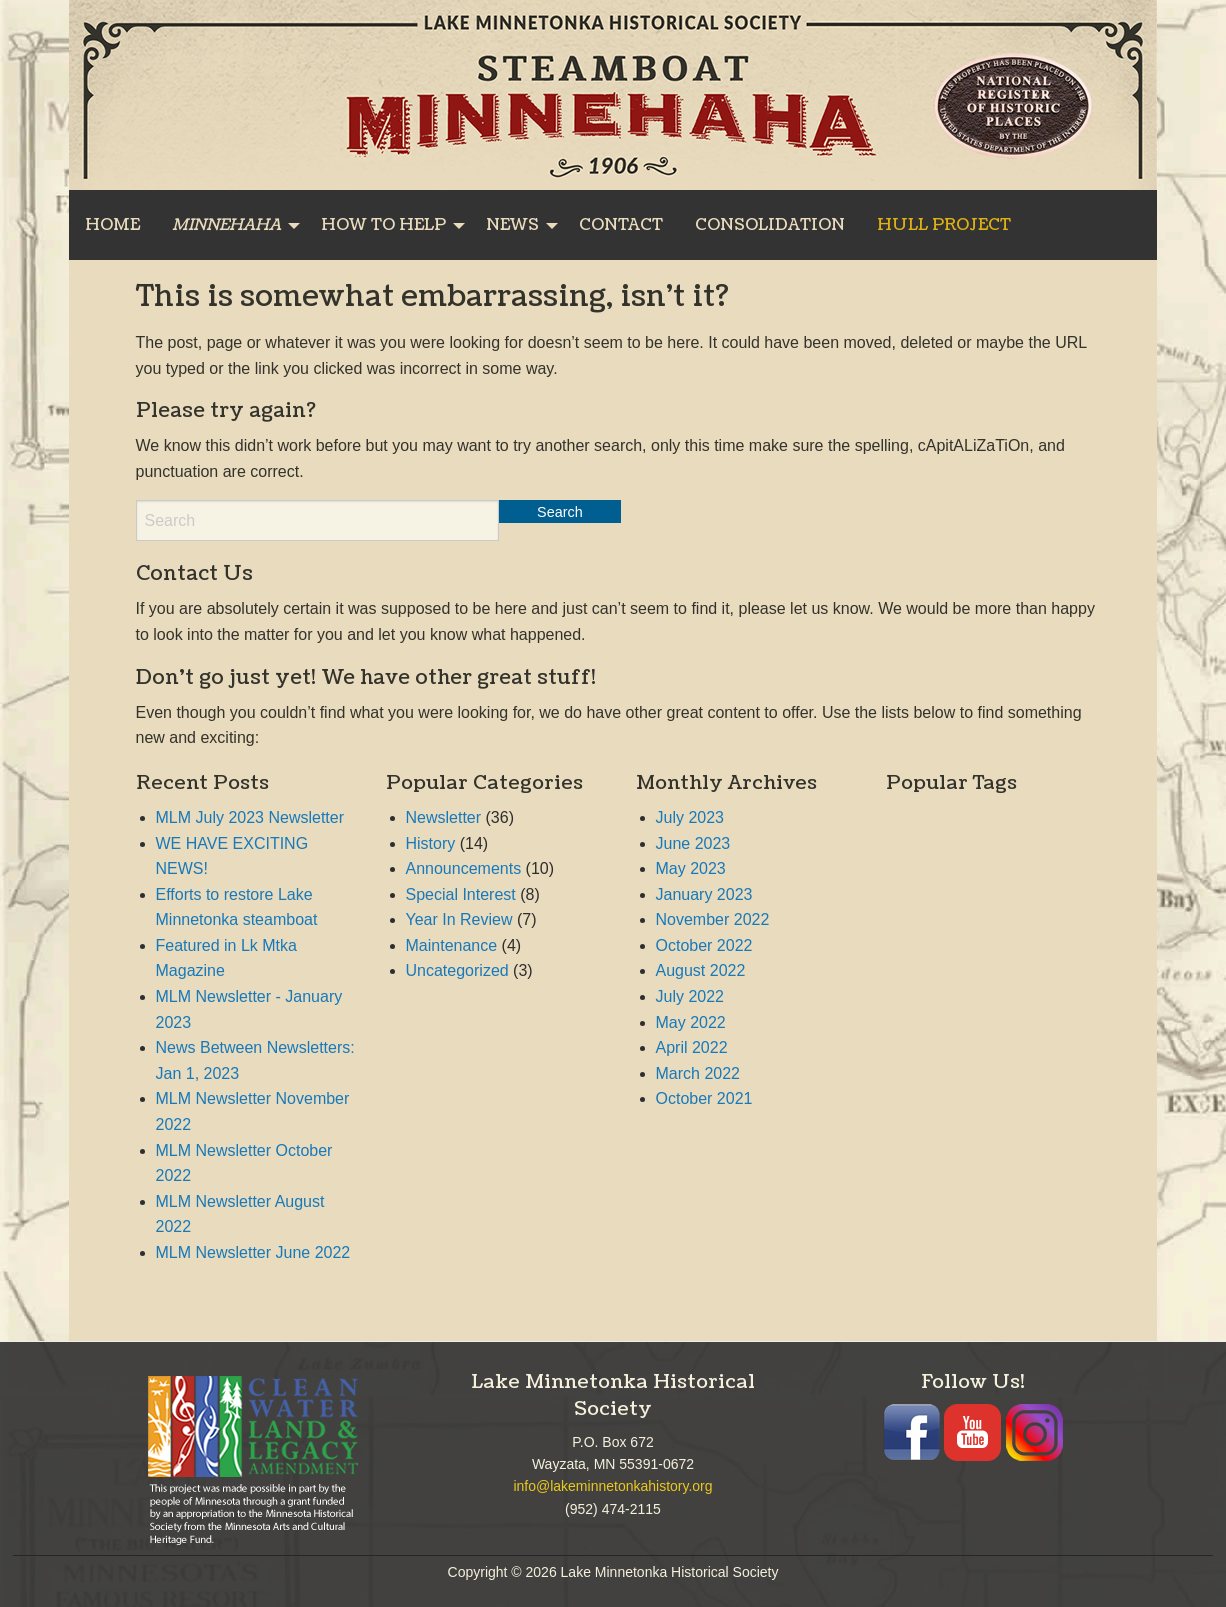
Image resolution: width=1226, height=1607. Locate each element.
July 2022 (690, 996)
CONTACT (621, 225)
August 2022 (701, 970)
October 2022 (704, 945)
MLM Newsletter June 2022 (253, 1252)
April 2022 (692, 1047)
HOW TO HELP (383, 225)
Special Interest (461, 894)
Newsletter (444, 817)
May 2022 (691, 1022)
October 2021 (704, 1098)
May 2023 (691, 868)
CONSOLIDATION (770, 225)
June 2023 (693, 843)
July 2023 (690, 817)
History (431, 843)
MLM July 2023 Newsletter (250, 817)
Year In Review (459, 919)
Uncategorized (457, 970)
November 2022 (713, 919)
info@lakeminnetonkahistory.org (612, 1486)
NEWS (512, 225)
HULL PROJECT (944, 225)
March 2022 (698, 1073)
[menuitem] (112, 225)
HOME (112, 225)
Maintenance (452, 945)
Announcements (464, 868)
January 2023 (704, 894)
